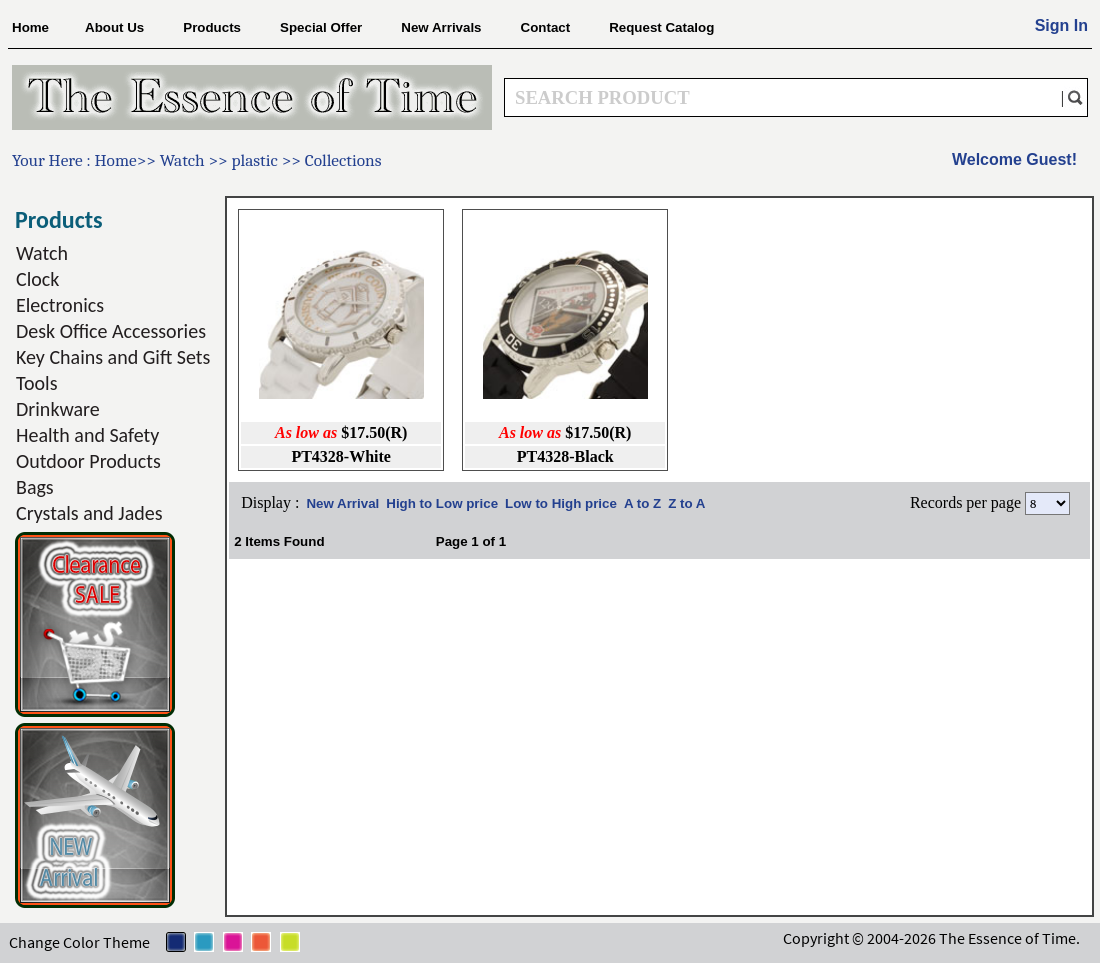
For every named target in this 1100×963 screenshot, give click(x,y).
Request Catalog (661, 27)
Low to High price (561, 503)
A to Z (642, 503)
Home (30, 27)
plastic (256, 160)
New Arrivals (441, 27)
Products (212, 27)
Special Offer (321, 27)
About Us (114, 27)
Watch (184, 160)
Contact (546, 27)
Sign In (1061, 25)
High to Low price (442, 503)
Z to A (686, 503)
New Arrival (342, 503)
